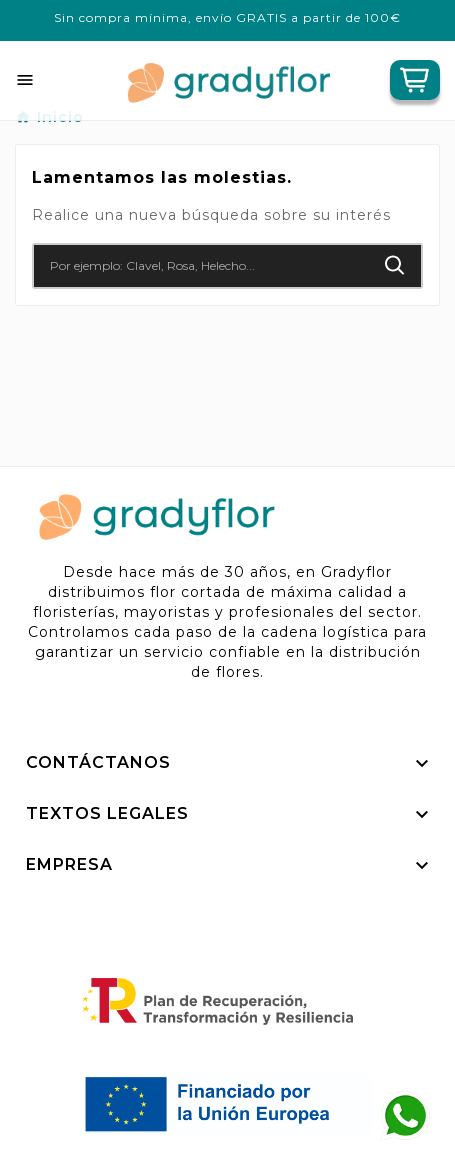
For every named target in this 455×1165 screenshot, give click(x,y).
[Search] (395, 265)
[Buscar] (201, 266)
